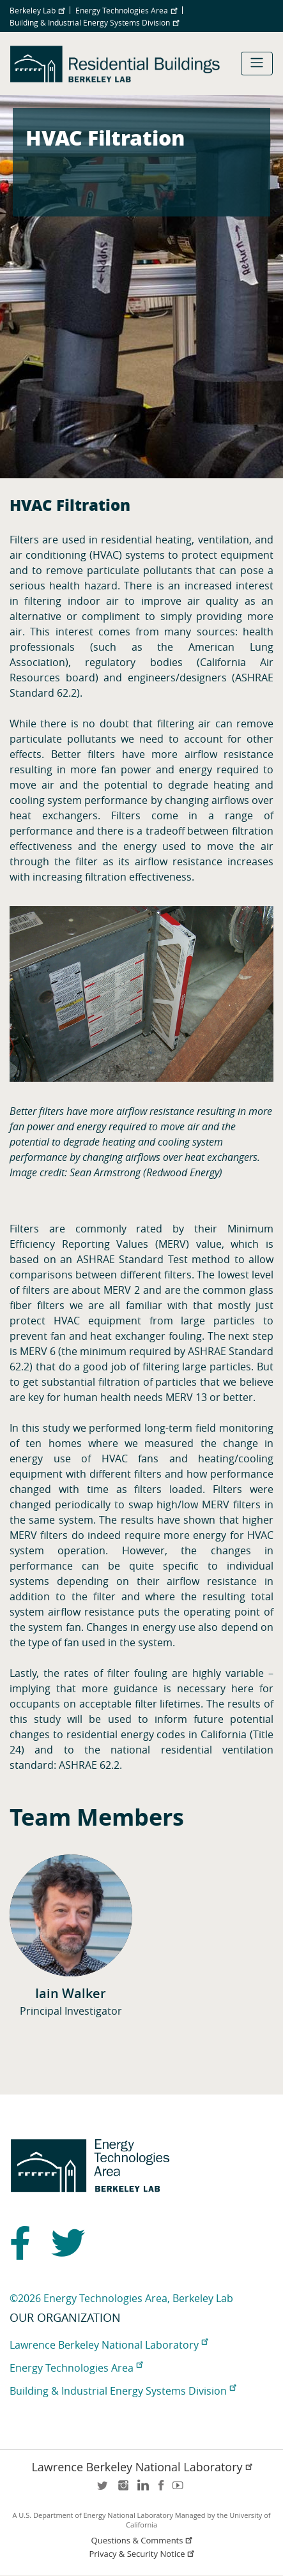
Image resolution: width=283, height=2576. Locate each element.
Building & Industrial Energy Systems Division (94, 22)
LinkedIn (141, 2489)
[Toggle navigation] (257, 63)
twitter (103, 2489)
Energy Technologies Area (126, 10)
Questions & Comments (143, 2540)
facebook (161, 2489)
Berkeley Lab (37, 10)
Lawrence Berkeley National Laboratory (109, 2345)
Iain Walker (70, 1993)
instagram (122, 2489)
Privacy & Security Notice (143, 2554)
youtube (180, 2489)
